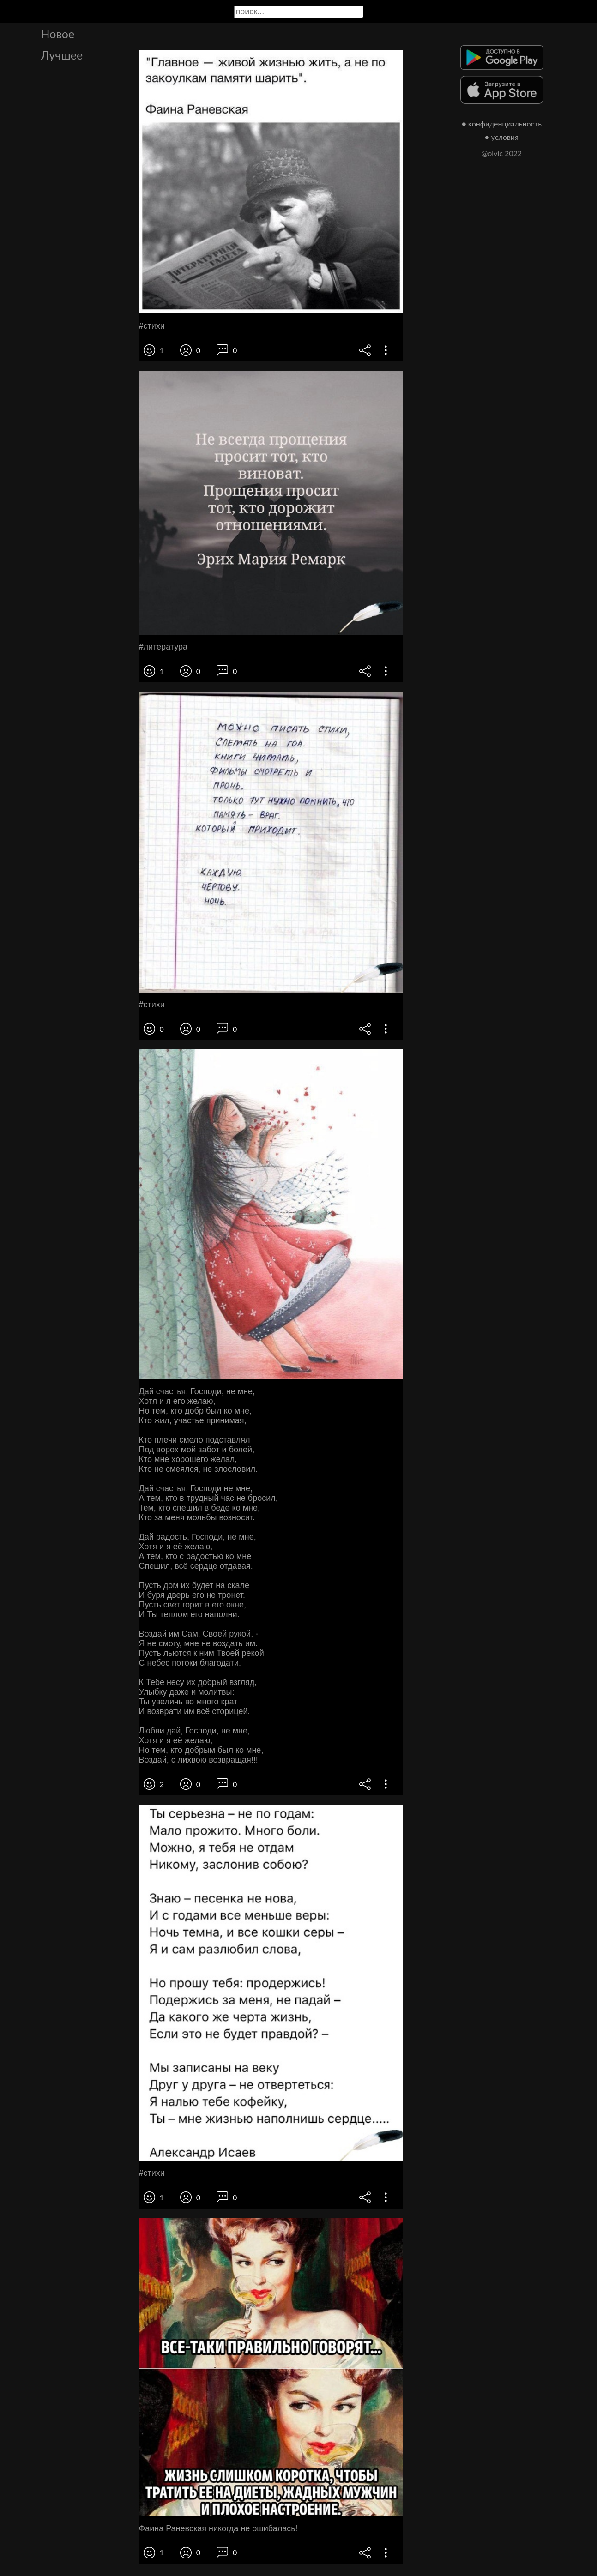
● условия (502, 136)
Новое (58, 34)
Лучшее (62, 55)
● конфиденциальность (502, 123)
